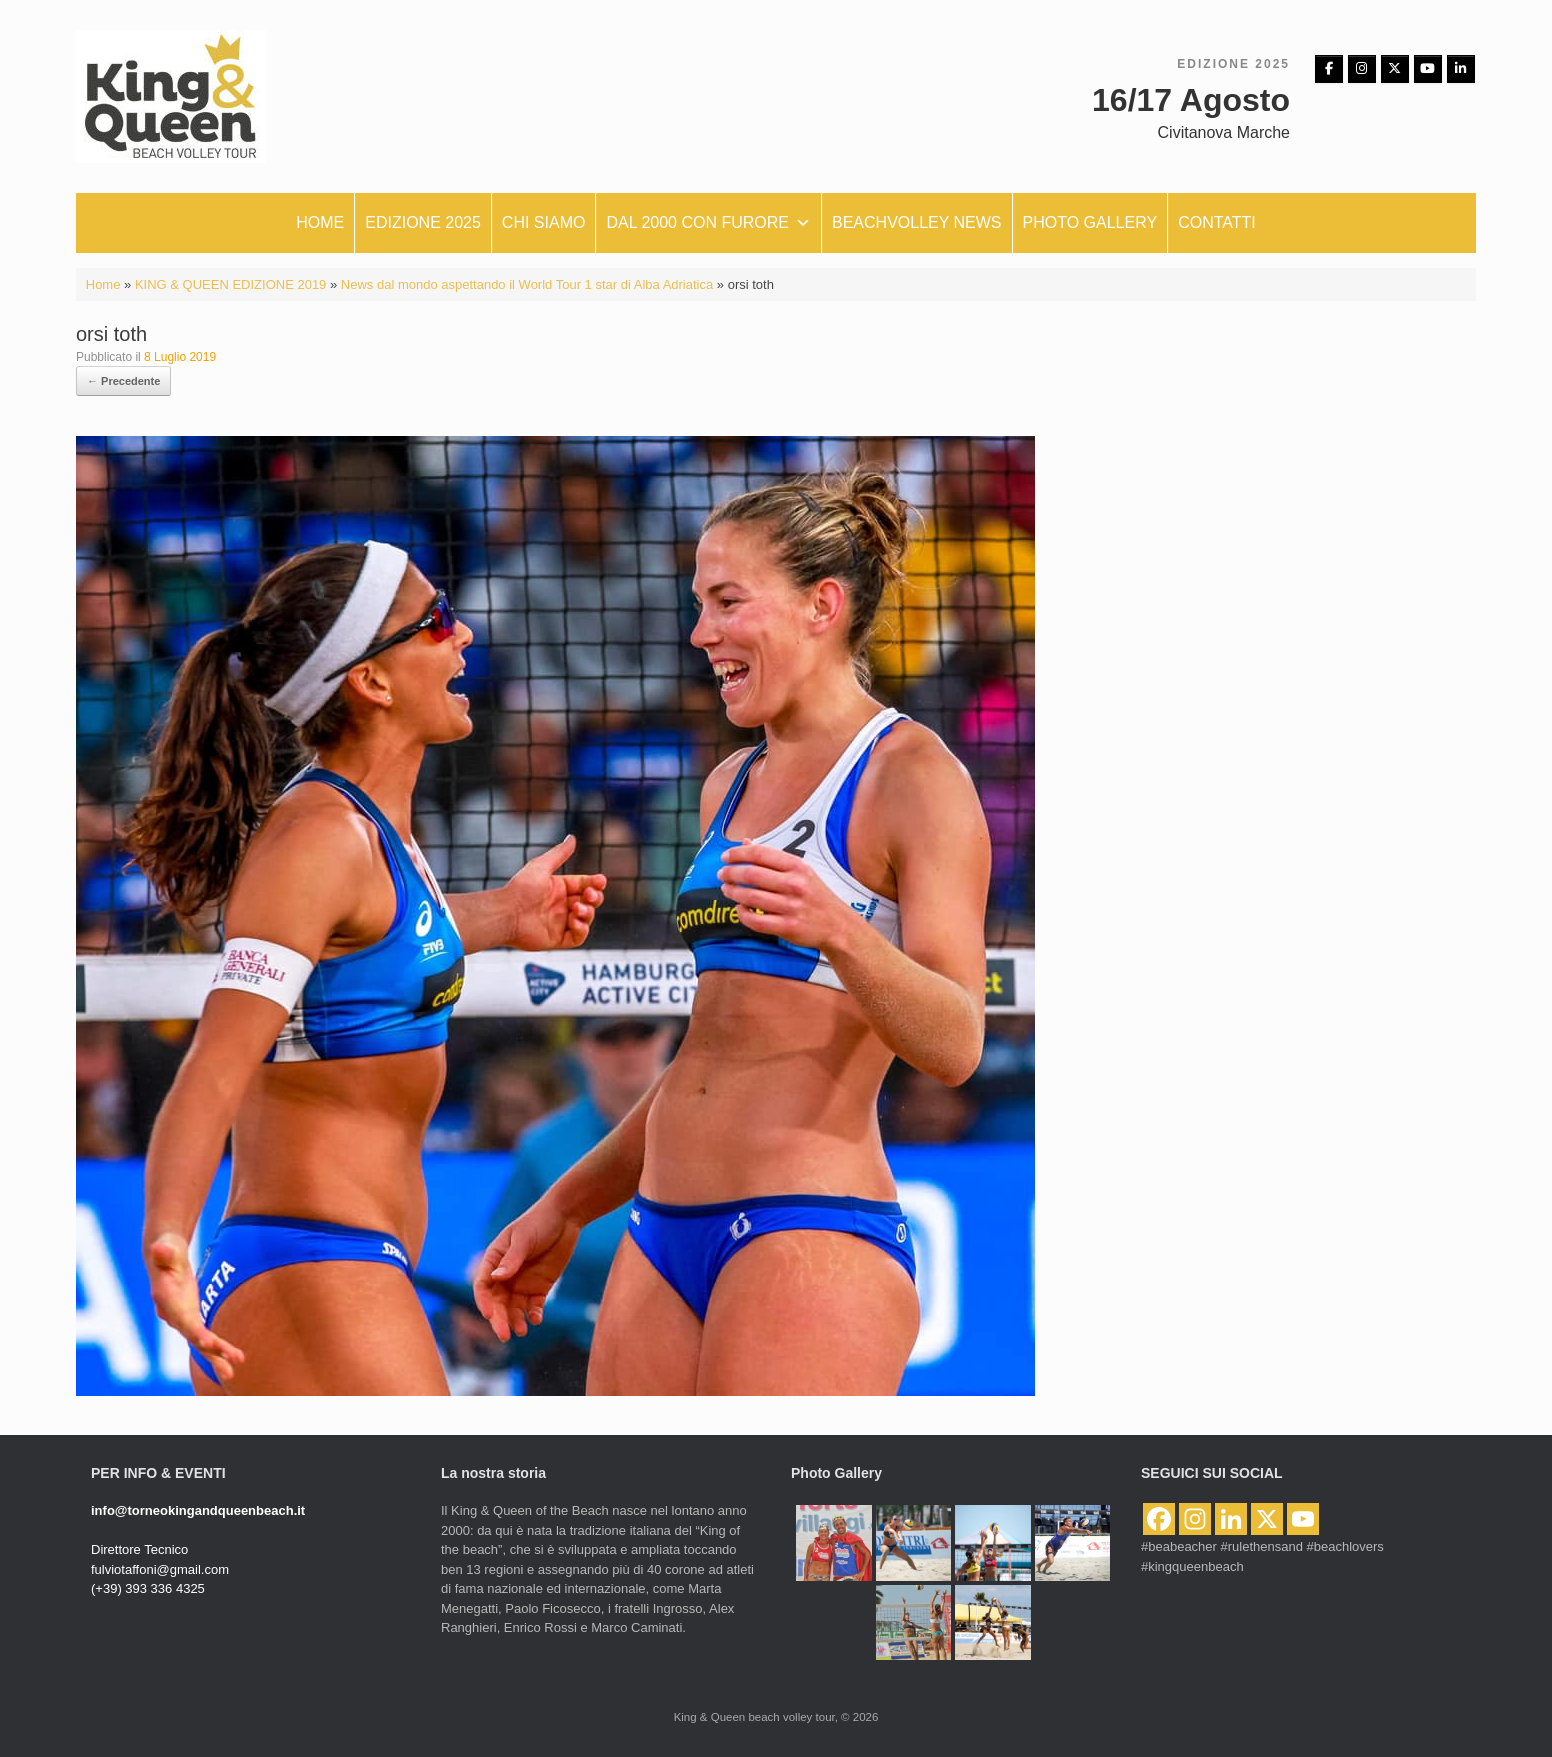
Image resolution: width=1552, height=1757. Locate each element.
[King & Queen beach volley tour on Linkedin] (1461, 69)
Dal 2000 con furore (708, 223)
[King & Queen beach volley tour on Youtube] (1428, 69)
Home (320, 222)
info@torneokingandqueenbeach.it (198, 1510)
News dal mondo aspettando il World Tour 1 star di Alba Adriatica (527, 284)
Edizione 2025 (423, 222)
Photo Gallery (1090, 222)
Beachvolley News (917, 222)
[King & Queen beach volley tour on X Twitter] (1395, 69)
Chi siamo (544, 222)
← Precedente (123, 381)
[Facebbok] (1329, 69)
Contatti (1217, 222)
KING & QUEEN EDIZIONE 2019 (230, 284)
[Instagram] (1362, 69)
